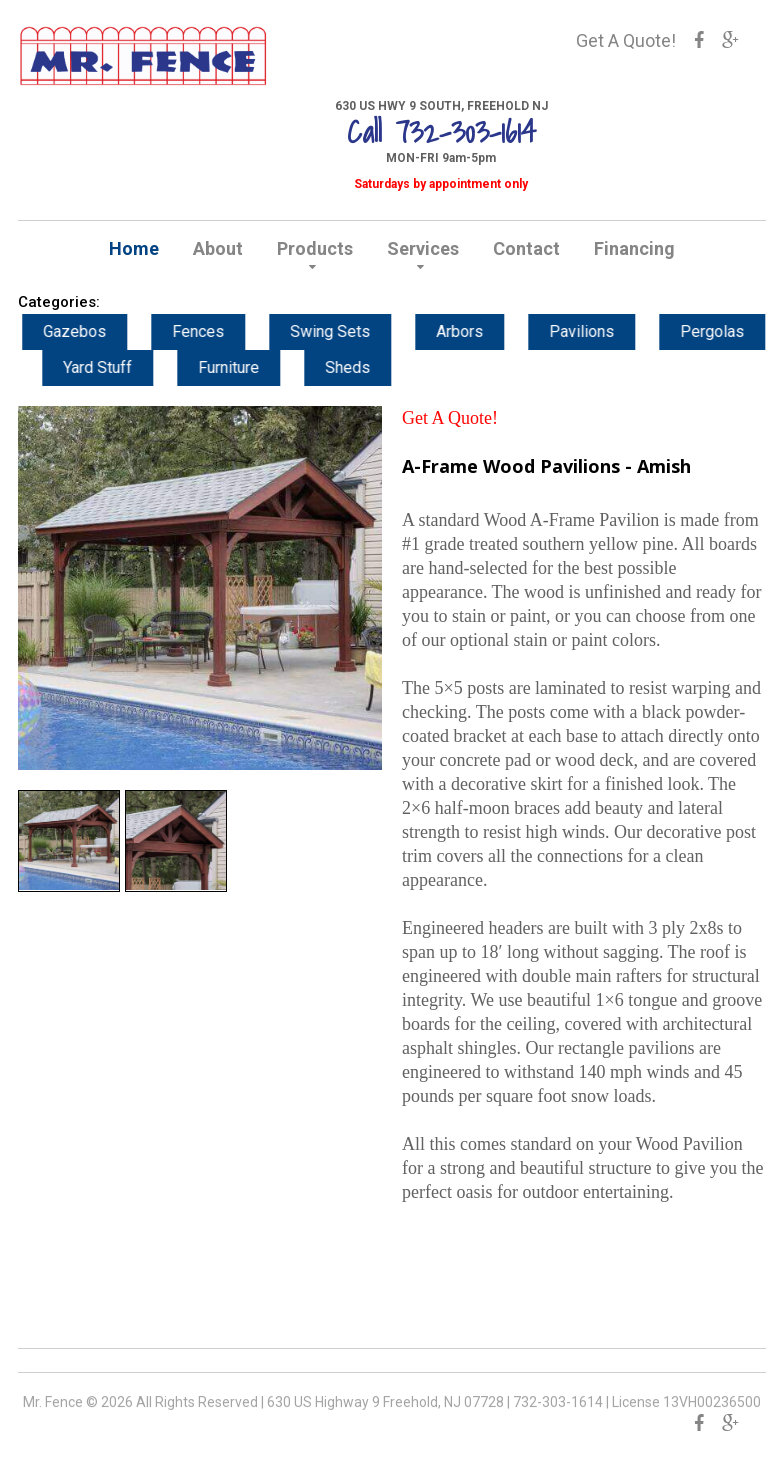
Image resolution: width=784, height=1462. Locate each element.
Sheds (368, 367)
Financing (634, 248)
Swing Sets (351, 331)
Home (134, 248)
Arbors (480, 331)
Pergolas (733, 331)
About (218, 248)
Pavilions (602, 331)
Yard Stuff (118, 367)
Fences (219, 331)
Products (315, 248)
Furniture (249, 367)
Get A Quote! (626, 40)
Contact (526, 248)
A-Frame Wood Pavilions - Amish (546, 466)
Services (423, 248)
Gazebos (95, 331)
